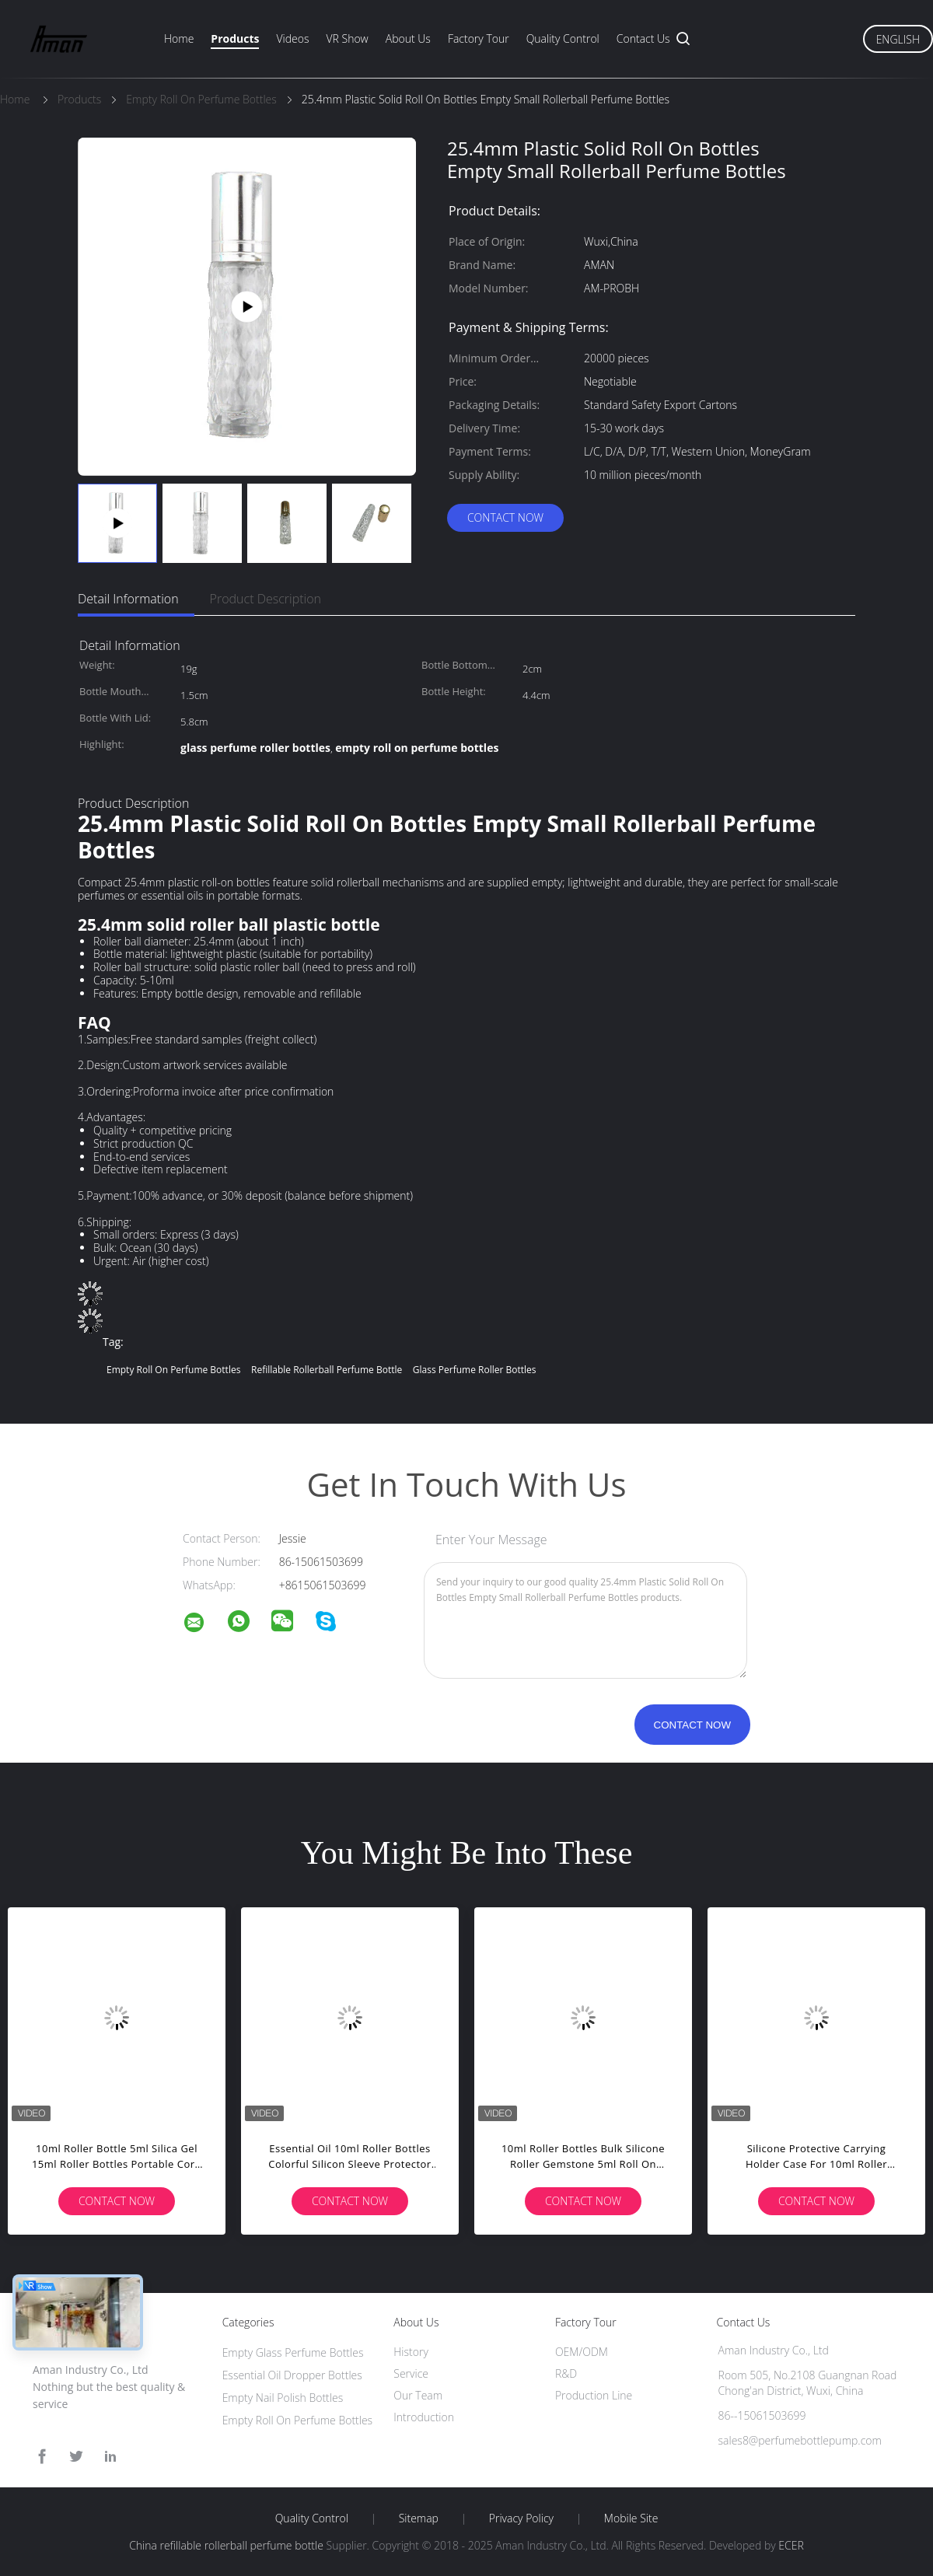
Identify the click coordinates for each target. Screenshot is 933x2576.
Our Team (417, 2395)
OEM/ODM (581, 2351)
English (898, 39)
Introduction (423, 2417)
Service (410, 2373)
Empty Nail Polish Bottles (283, 2397)
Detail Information (128, 598)
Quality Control (562, 38)
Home (179, 38)
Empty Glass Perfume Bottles (293, 2352)
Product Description (265, 598)
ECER (790, 2545)
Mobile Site (631, 2518)
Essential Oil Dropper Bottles (292, 2375)
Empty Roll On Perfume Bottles (297, 2420)
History (410, 2351)
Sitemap (419, 2518)
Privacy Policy (521, 2518)
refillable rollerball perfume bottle (326, 1369)
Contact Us (643, 38)
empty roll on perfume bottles (173, 1369)
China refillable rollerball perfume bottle (226, 2545)
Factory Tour (478, 38)
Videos (292, 38)
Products (235, 38)
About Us (408, 38)
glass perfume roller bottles (474, 1369)
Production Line (593, 2395)
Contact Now (505, 517)
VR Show (347, 38)
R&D (566, 2373)
